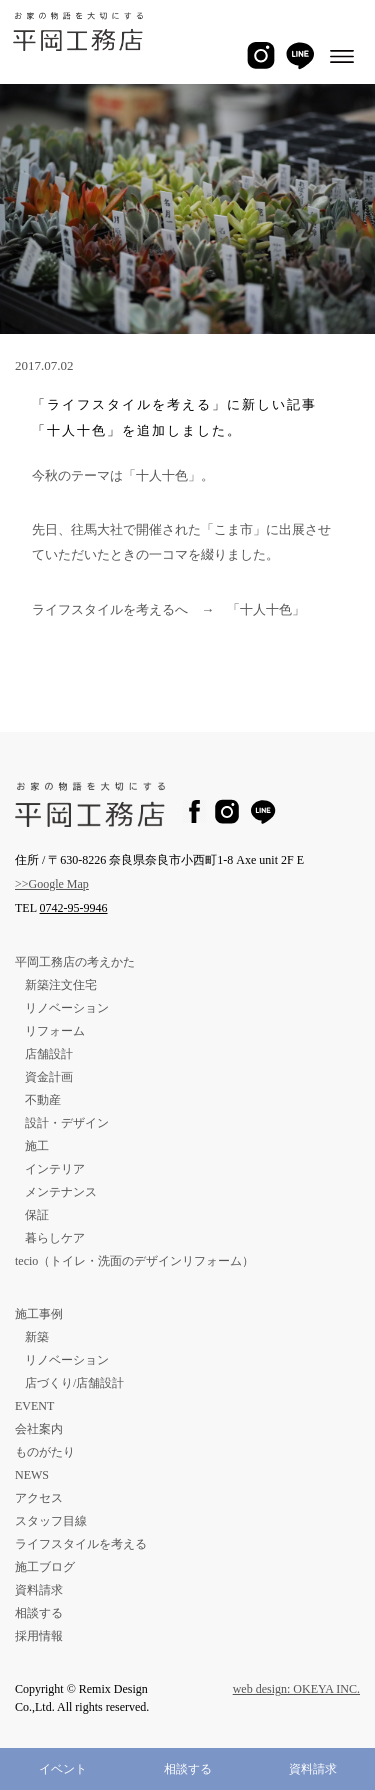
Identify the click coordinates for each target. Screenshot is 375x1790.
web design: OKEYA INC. (296, 1689)
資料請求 (313, 1769)
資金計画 (49, 1077)
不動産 (43, 1100)
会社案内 (39, 1429)
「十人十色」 (266, 609)
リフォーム (55, 1031)
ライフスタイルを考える (81, 1544)
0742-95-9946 (74, 908)
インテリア (55, 1169)
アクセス (39, 1498)
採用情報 (39, 1636)
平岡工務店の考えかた (75, 962)
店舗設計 (49, 1054)
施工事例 (39, 1314)
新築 (37, 1337)
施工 (37, 1146)
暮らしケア (55, 1238)
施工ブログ (45, 1567)
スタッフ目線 (51, 1521)
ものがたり (45, 1452)
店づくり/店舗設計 (74, 1383)
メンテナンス (61, 1192)
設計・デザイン (67, 1123)
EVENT (34, 1406)
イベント (63, 1769)
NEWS (32, 1475)
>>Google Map (52, 884)
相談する (188, 1769)
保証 (37, 1215)
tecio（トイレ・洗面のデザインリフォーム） (134, 1261)
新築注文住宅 (61, 985)
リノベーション (67, 1008)
